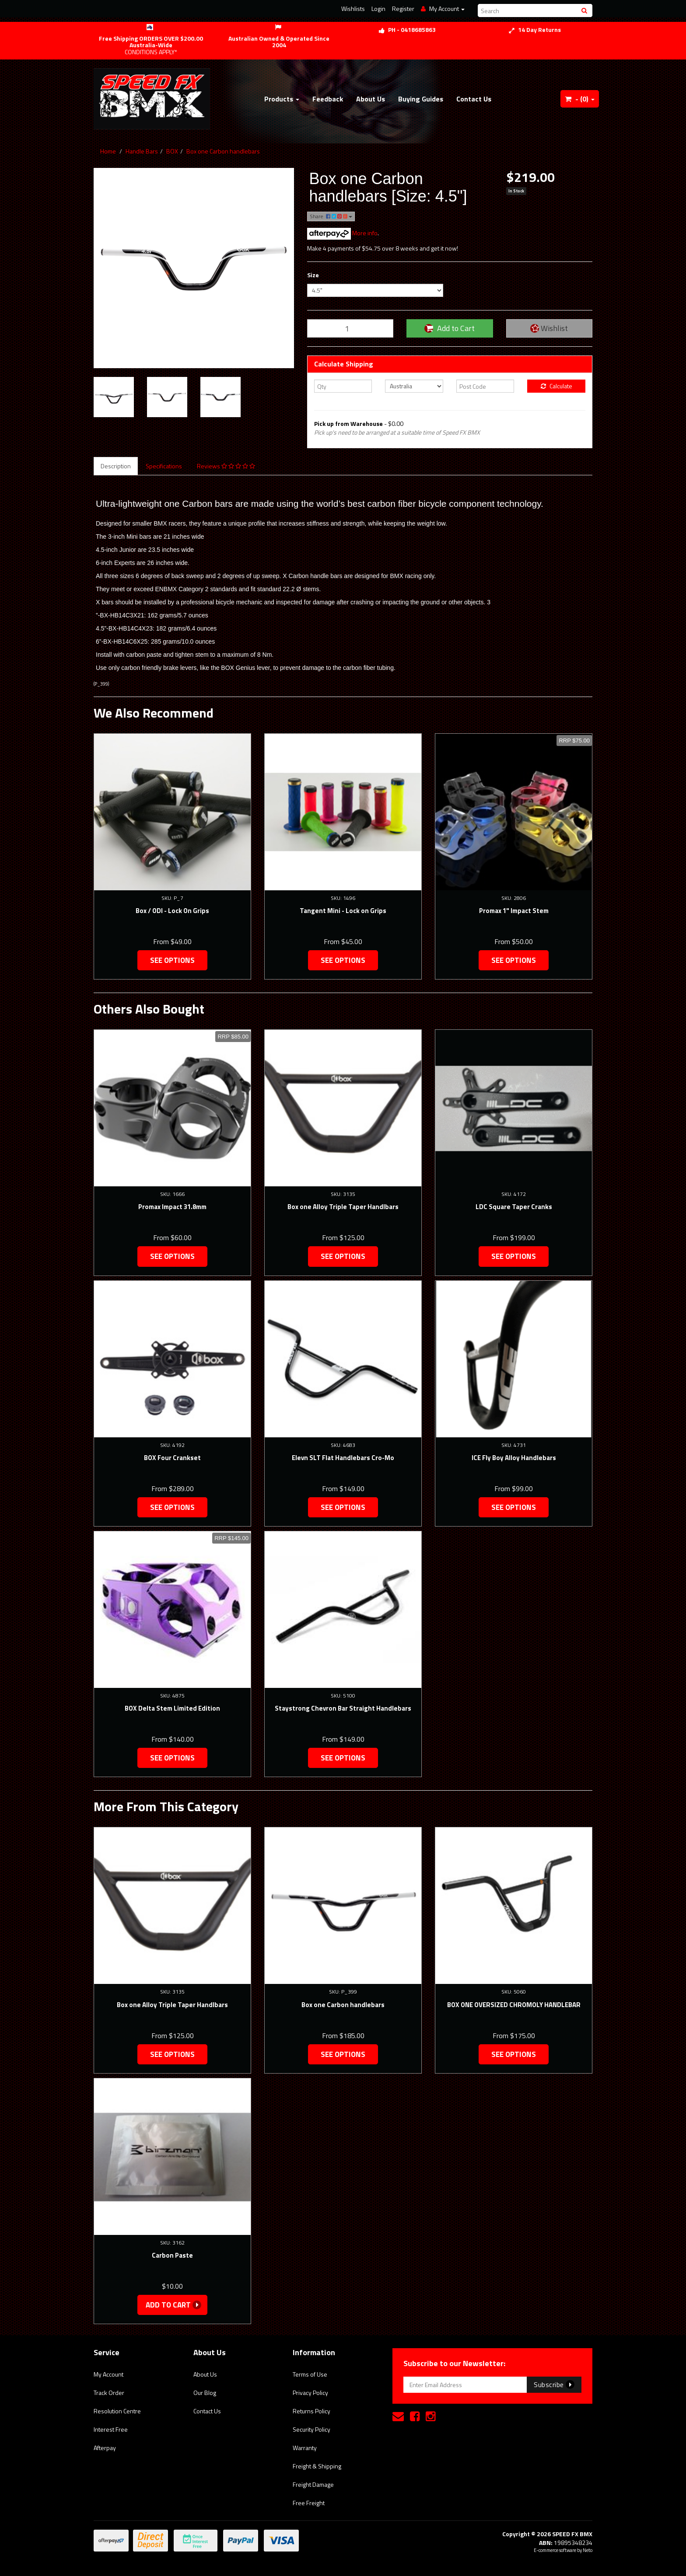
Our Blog (204, 2392)
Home (108, 151)
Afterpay (105, 2447)
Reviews (226, 466)
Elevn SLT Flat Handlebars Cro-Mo (343, 1458)
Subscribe (554, 2384)
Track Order (109, 2392)
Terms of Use (310, 2374)
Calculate (556, 385)
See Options (172, 960)
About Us (370, 99)
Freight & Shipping (317, 2466)
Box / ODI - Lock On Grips (172, 911)
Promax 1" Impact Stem (514, 911)
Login (378, 8)
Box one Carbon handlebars (223, 151)
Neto (587, 2550)
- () (580, 99)
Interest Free (111, 2429)
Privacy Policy (310, 2392)
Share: (331, 216)
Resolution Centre (117, 2411)
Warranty (305, 2447)
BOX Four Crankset (172, 1458)
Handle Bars (142, 151)
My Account (108, 2374)
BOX (172, 151)
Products (281, 99)
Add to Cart (449, 328)
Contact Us (473, 99)
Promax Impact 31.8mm (172, 1207)
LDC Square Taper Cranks (514, 1207)
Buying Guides (420, 99)
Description (116, 466)
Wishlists (353, 8)
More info (342, 232)
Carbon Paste (172, 2255)
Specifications (164, 466)
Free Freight (309, 2502)
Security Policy (311, 2429)
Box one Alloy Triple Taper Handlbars (343, 1207)
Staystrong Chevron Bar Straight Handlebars (343, 1708)
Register (403, 8)
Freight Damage (313, 2484)
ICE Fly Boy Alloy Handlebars (514, 1458)
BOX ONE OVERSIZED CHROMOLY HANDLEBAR (514, 2005)
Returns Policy (311, 2411)
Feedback (327, 99)
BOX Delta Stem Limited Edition (172, 1708)
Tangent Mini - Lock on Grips (343, 911)
